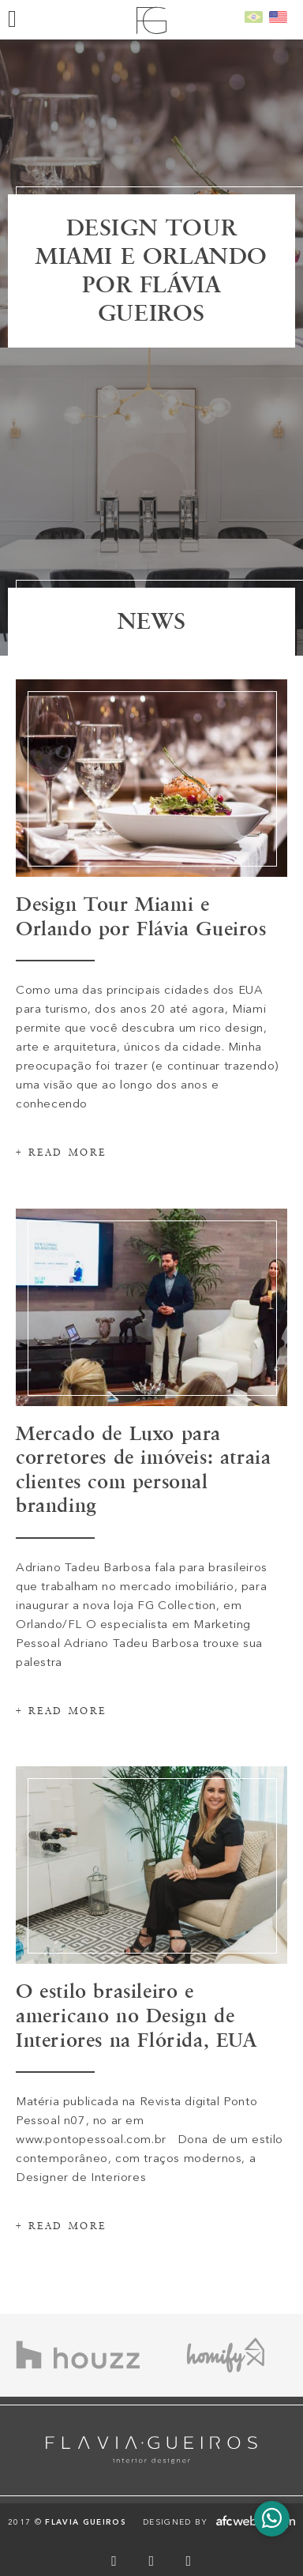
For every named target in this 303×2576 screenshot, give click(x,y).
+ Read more (61, 1211)
